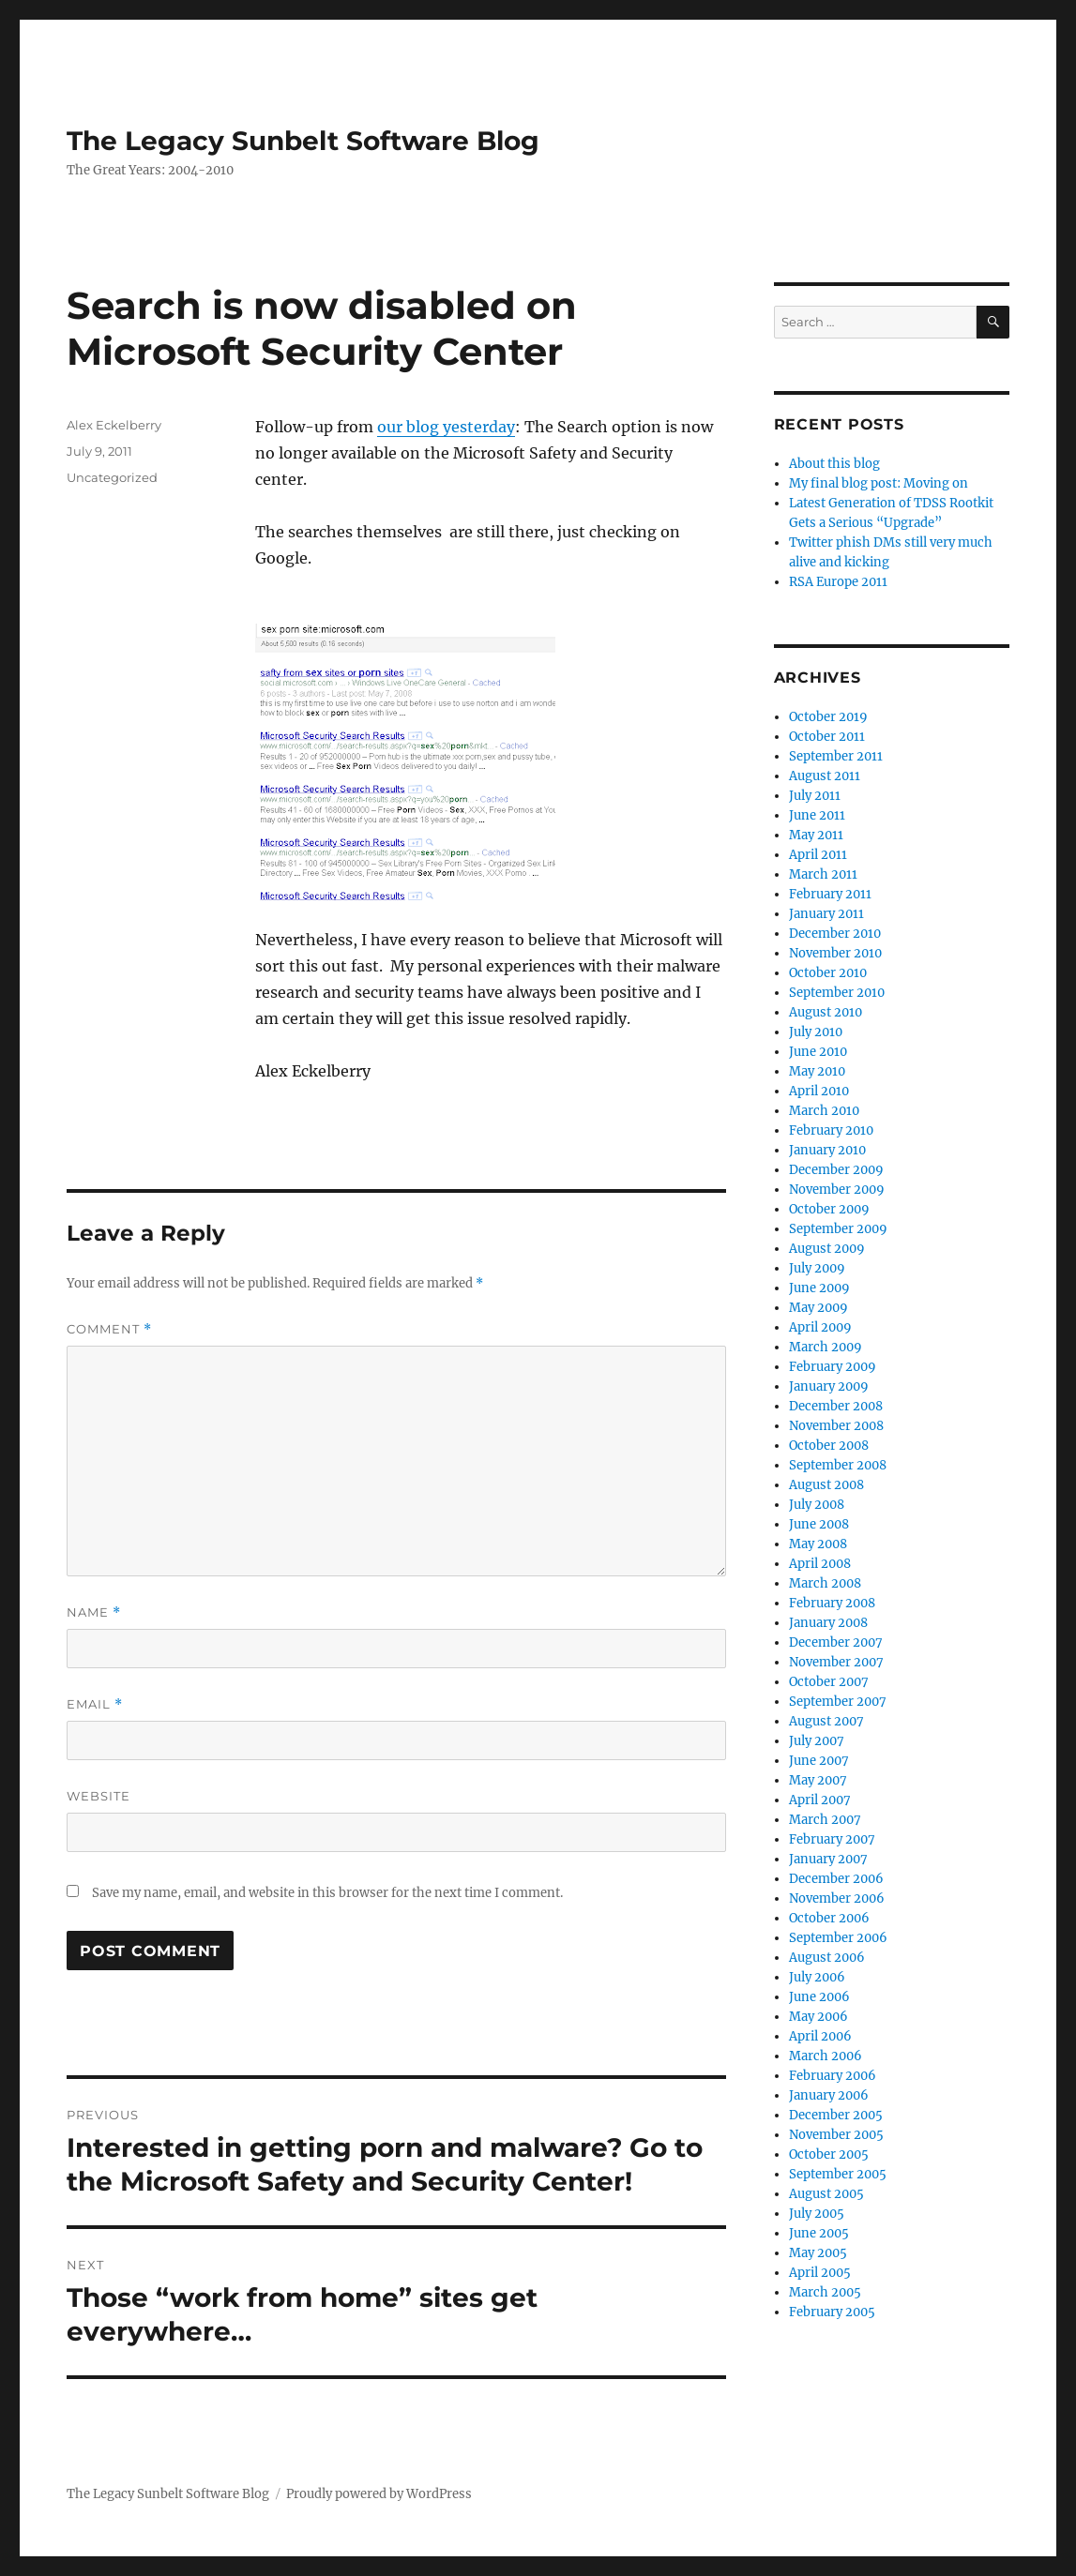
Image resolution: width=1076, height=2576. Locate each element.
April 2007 (820, 1800)
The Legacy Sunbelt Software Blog (303, 141)
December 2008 (836, 1406)
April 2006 (820, 2036)
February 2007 (832, 1839)
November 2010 (835, 953)
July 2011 (815, 796)
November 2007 (836, 1662)
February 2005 (832, 2312)
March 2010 (824, 1111)
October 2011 (827, 737)
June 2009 (819, 1288)
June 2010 (818, 1052)
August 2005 (826, 2194)
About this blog (834, 464)
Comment (109, 1329)
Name (94, 1612)
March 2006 (825, 2056)
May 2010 (817, 1071)
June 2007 (819, 1761)
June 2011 (817, 815)
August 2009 (827, 1249)
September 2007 (838, 1702)
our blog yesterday (446, 426)
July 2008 (816, 1505)
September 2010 (837, 993)
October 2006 (829, 1918)
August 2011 (824, 776)
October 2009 (829, 1209)
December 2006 (836, 1879)
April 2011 (818, 855)
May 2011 (816, 835)
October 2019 (828, 717)
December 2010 (835, 934)
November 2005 (836, 2135)
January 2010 (827, 1150)
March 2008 (825, 1583)
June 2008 (819, 1524)
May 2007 (818, 1780)
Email (95, 1704)
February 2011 (830, 894)
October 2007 (829, 1682)
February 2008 (832, 1603)
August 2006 (827, 1958)
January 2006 (829, 2095)
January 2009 (829, 1386)
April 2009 (820, 1327)
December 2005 (836, 2115)
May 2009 (818, 1308)
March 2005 (825, 2292)
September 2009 (838, 1229)
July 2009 (817, 1268)
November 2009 (837, 1190)
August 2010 (825, 1012)
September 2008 (838, 1465)
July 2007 (816, 1741)
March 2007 (825, 1820)
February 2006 (832, 2076)
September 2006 (838, 1938)
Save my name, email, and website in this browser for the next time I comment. (327, 1893)
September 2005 (838, 2174)
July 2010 (815, 1032)
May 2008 (818, 1544)
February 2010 (831, 1130)
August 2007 (826, 1721)
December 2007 (836, 1642)
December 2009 (836, 1170)
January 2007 (828, 1859)
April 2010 (819, 1091)
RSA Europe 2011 (838, 582)
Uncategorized (112, 477)
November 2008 (836, 1426)
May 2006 (818, 2017)
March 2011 (823, 874)
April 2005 (820, 2273)
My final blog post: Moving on (878, 483)
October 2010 (828, 973)
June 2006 (819, 1997)
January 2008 (828, 1623)
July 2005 (816, 2214)
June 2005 (819, 2233)
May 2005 (818, 2253)
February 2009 (832, 1367)
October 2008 (829, 1446)
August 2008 (826, 1485)
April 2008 (820, 1564)
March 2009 (825, 1347)
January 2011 (826, 914)
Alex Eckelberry (114, 424)
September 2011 (836, 756)
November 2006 (837, 1898)
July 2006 (817, 1977)
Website (98, 1795)
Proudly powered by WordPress (379, 2494)
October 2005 (829, 2154)
